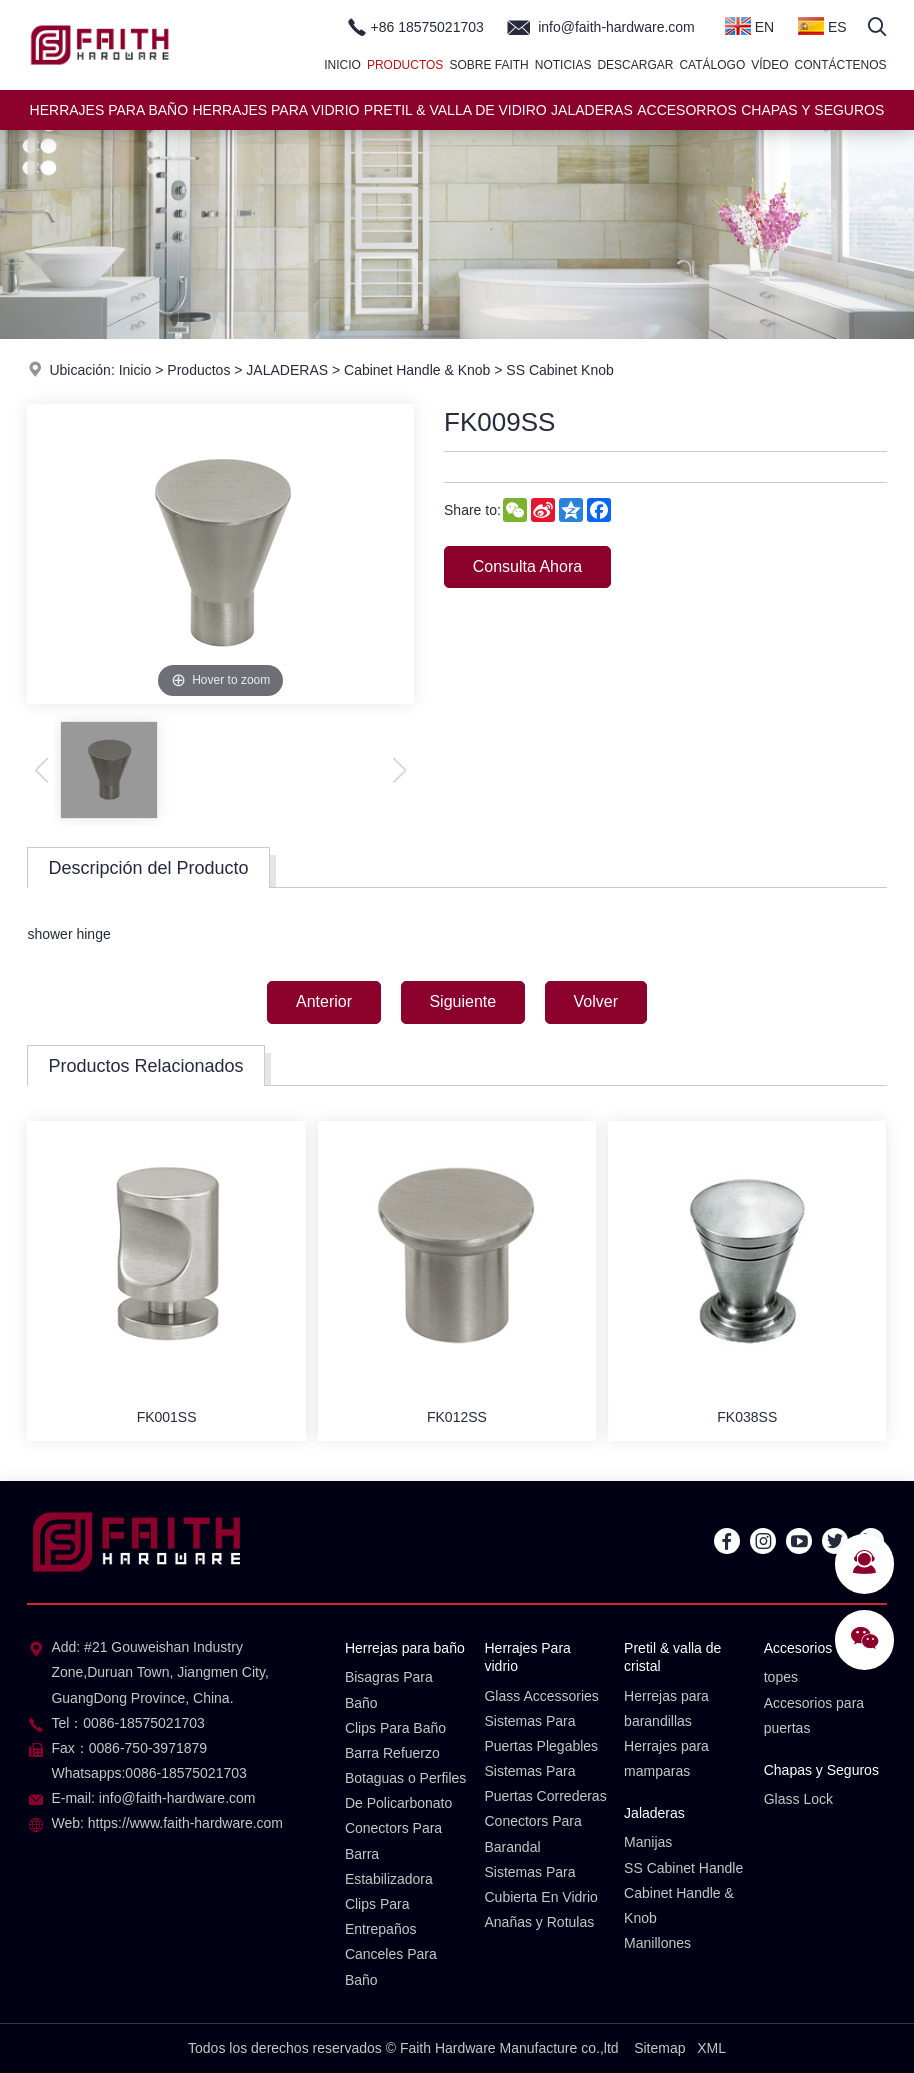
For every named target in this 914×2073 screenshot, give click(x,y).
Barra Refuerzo (392, 1753)
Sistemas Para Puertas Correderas (545, 1783)
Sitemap (659, 2048)
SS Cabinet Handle (683, 1868)
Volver (596, 1001)
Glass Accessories (541, 1696)
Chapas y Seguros (821, 1770)
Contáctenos (841, 65)
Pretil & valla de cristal (672, 1657)
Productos (405, 65)
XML (711, 2048)
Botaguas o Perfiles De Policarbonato (405, 1790)
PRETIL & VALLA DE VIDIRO (455, 110)
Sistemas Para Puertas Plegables (541, 1733)
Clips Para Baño (395, 1728)
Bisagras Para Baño (389, 1689)
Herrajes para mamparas (666, 1758)
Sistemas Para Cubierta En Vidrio (540, 1884)
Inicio (342, 65)
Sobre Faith (488, 65)
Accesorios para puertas (814, 1715)
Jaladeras (654, 1813)
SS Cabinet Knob (559, 370)
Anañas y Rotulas (539, 1922)
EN (749, 26)
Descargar (635, 65)
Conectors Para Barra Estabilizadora (393, 1854)
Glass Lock (798, 1799)
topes (781, 1677)
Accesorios (798, 1648)
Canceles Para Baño (391, 1967)
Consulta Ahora (527, 566)
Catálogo (712, 65)
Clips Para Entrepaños (381, 1916)
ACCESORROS (687, 110)
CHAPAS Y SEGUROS (812, 110)
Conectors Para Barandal (532, 1834)
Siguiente (462, 1001)
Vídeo (769, 65)
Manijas (648, 1843)
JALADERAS (592, 110)
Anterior (323, 1001)
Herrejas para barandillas (666, 1708)
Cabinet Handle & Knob (417, 370)
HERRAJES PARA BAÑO (109, 110)
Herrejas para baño (405, 1648)
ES (822, 26)
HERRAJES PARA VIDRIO (275, 110)
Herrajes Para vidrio (527, 1657)
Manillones (657, 1943)
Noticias (563, 65)
